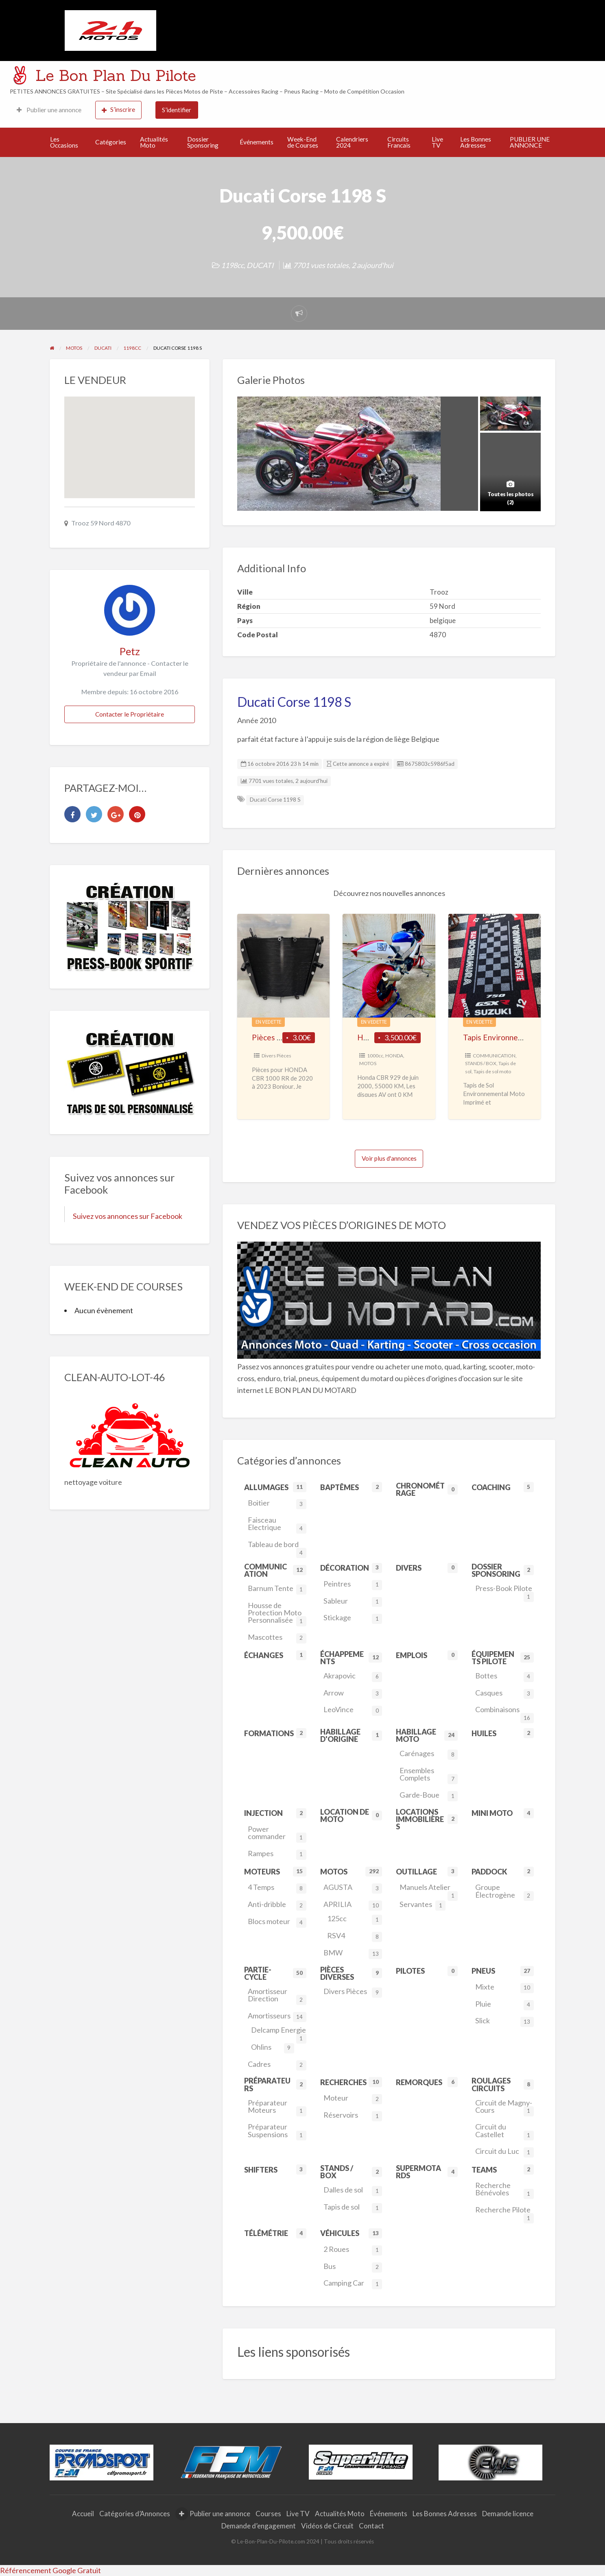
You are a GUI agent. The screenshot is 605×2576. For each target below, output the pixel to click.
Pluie (504, 2004)
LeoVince (352, 1710)
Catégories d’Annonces (134, 2513)
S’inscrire (118, 109)
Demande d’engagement (258, 2526)
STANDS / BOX (480, 1063)
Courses (268, 2513)
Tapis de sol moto (492, 1071)
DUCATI (260, 265)
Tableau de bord (277, 1546)
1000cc (375, 1056)
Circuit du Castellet (504, 2131)
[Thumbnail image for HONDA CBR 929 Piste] (389, 966)
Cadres (277, 2064)
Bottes (504, 1676)
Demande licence (507, 2513)
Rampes (277, 1854)
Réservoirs (352, 2115)
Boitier (277, 1503)
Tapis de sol (352, 2207)
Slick (504, 2021)
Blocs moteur (277, 1922)
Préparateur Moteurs (277, 2107)
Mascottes (277, 1637)
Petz (130, 651)
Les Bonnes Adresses (475, 142)
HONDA (394, 1056)
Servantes (423, 1905)
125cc (354, 1919)
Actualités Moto (154, 142)
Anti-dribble (277, 1905)
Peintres (352, 1584)
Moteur (352, 2098)
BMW (352, 1953)
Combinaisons (504, 1711)
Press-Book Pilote (504, 1590)
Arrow (352, 1693)
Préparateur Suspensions (277, 2131)
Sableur (352, 1601)
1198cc (232, 265)
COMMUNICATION (494, 1056)
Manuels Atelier (429, 1889)
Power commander (277, 1833)
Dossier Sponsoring (202, 142)
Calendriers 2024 (352, 142)
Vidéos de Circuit (327, 2526)
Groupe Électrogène (504, 1892)
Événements (256, 142)
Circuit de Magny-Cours (504, 2107)
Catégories (110, 142)
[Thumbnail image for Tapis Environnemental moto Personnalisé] (494, 966)
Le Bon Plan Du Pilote (115, 75)
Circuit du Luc (504, 2152)
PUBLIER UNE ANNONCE (530, 142)
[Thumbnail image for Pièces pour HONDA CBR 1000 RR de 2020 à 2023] (283, 966)
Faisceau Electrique (277, 1524)
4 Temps (277, 1888)
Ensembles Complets (429, 1775)
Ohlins (272, 2047)
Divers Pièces (276, 1056)
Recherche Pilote (504, 2211)
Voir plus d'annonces (389, 1158)
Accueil (83, 2513)
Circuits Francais (399, 142)
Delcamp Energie (278, 2031)
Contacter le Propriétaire (129, 714)
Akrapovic (352, 1676)
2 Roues (352, 2250)
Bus (352, 2267)
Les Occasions (64, 142)
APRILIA (352, 1905)
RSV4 (354, 1936)
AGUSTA (352, 1888)
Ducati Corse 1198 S (275, 799)
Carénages (429, 1754)
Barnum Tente (277, 1589)
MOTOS (367, 1063)
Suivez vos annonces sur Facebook (127, 1216)
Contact (371, 2526)
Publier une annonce (49, 109)
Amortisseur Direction (277, 1996)
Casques (504, 1693)
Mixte (504, 1987)
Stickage (352, 1618)
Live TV (437, 142)
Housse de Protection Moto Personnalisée (277, 1613)
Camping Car (352, 2283)
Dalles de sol (352, 2190)
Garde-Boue (429, 1795)
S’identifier (176, 109)
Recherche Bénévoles (504, 2190)
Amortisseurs (277, 2016)
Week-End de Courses (302, 142)
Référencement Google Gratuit (50, 2570)
